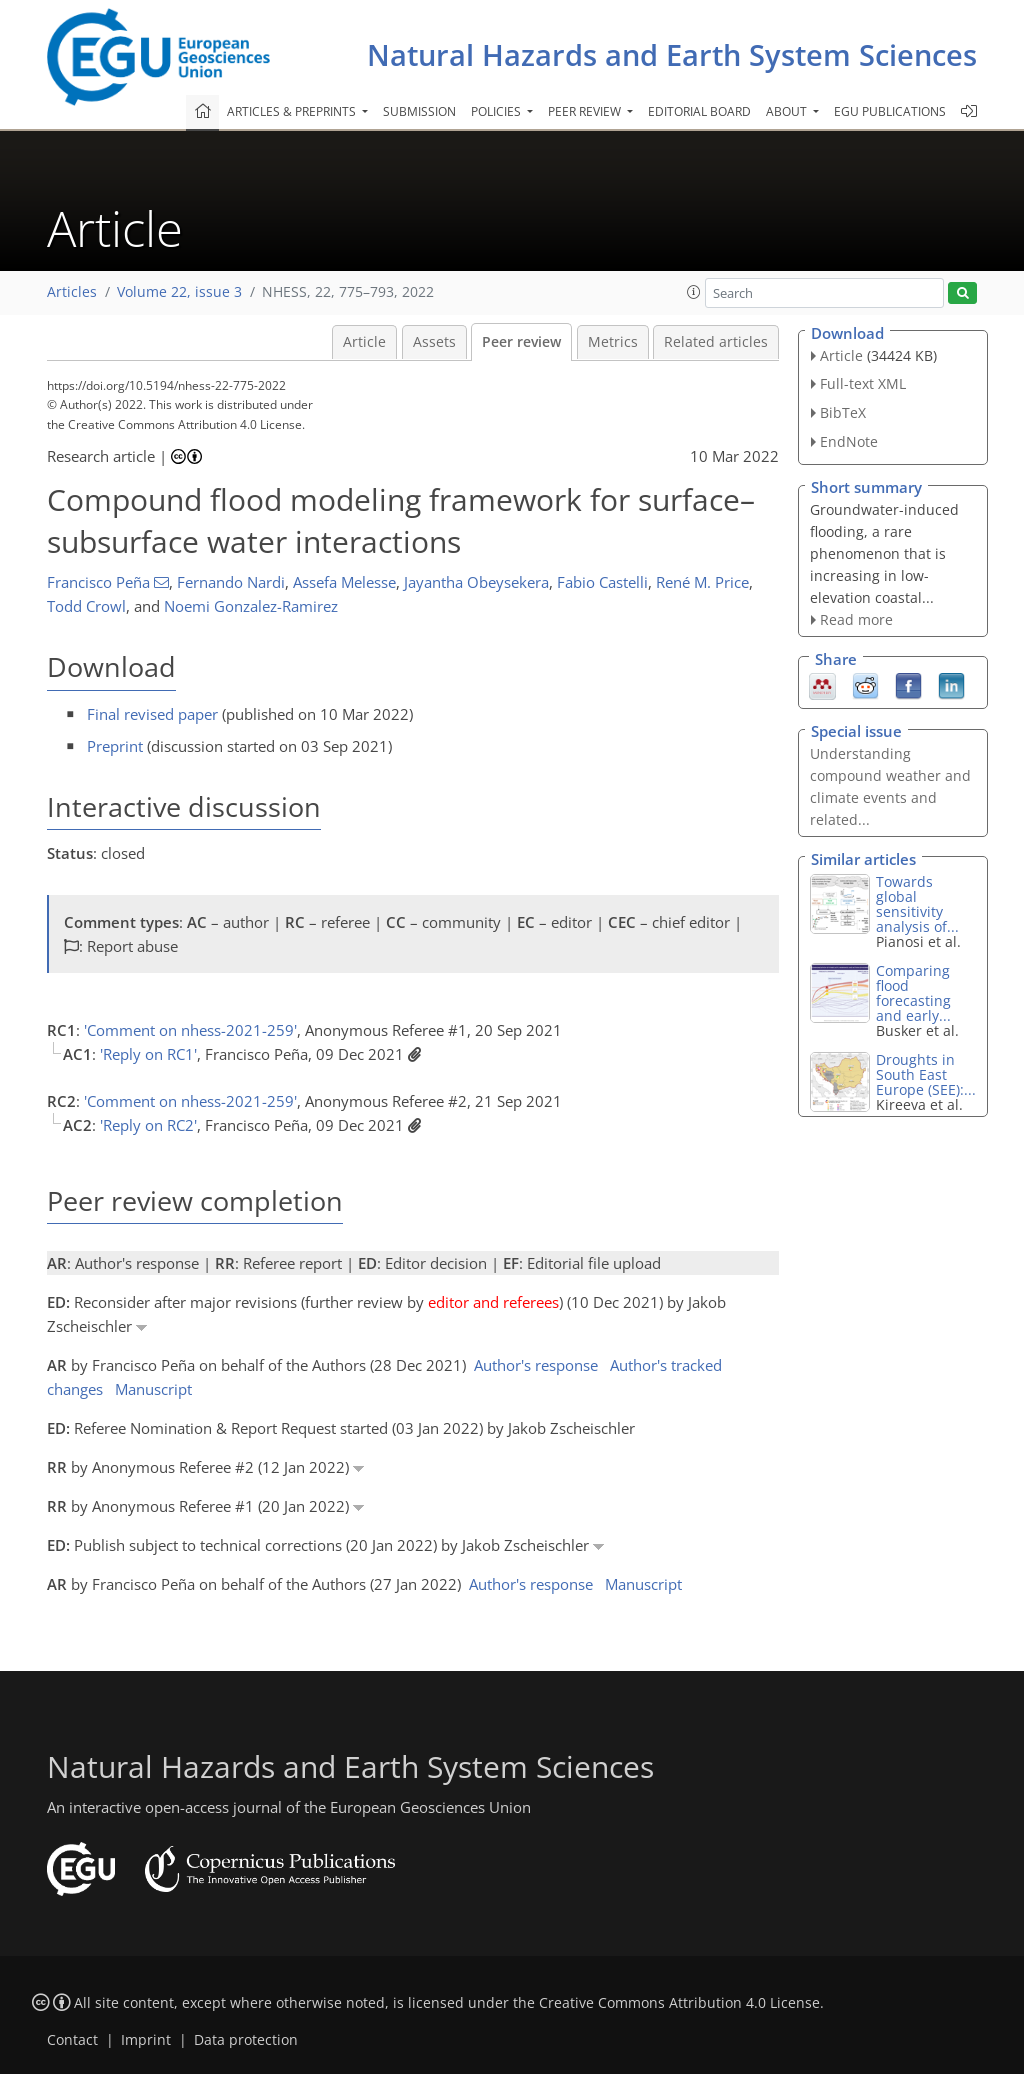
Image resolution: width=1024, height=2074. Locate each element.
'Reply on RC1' (148, 1054)
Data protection (246, 2040)
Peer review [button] (586, 111)
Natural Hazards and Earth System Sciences (672, 54)
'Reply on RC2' (148, 1125)
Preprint (115, 746)
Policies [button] (497, 111)
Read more (856, 619)
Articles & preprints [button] (293, 111)
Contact (72, 2040)
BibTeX (843, 412)
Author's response (536, 1365)
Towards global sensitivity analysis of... (917, 904)
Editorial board (699, 111)
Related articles (716, 342)
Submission (419, 111)
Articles (72, 292)
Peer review (521, 342)
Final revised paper (152, 714)
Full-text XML (863, 383)
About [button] (788, 111)
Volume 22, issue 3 (179, 292)
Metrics (613, 342)
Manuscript (153, 1389)
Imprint (146, 2040)
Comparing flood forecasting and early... (913, 993)
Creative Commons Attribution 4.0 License (679, 2003)
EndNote (849, 441)
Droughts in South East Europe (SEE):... (926, 1074)
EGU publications (890, 111)
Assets (434, 342)
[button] (694, 292)
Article (364, 342)
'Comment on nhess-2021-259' (190, 1030)
